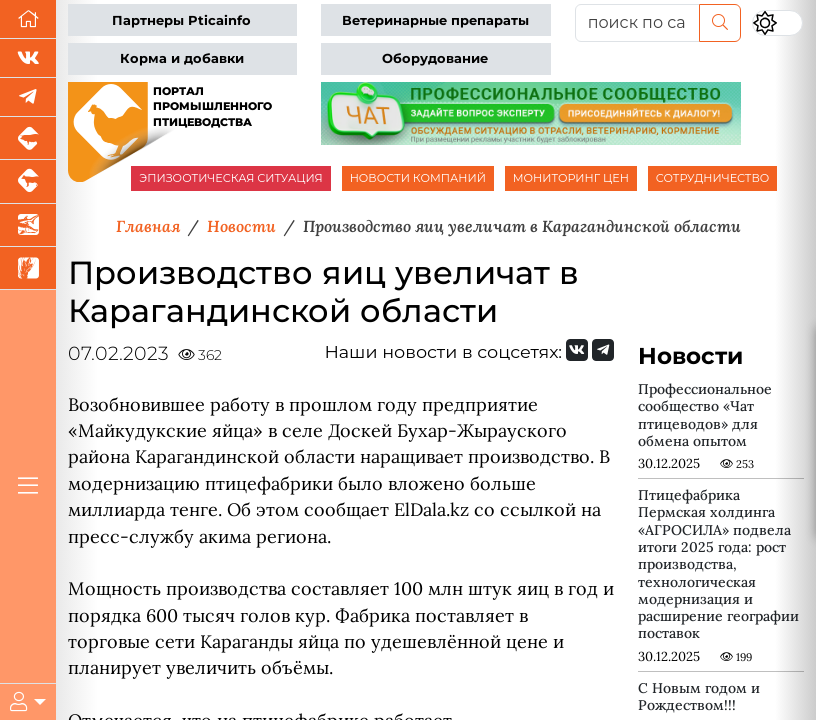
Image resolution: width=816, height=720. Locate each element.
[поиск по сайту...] (637, 23)
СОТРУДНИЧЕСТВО (713, 178)
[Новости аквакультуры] (28, 225)
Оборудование (435, 58)
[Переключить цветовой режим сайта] (777, 23)
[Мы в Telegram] (28, 97)
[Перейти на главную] (28, 19)
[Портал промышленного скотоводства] (28, 181)
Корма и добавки (182, 58)
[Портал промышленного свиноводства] (28, 138)
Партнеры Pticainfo (181, 20)
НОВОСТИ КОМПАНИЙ (418, 178)
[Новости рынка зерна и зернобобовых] (28, 268)
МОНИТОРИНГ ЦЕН (571, 178)
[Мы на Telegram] (603, 350)
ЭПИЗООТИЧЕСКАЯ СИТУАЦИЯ (230, 178)
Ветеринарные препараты (435, 20)
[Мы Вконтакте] (28, 58)
